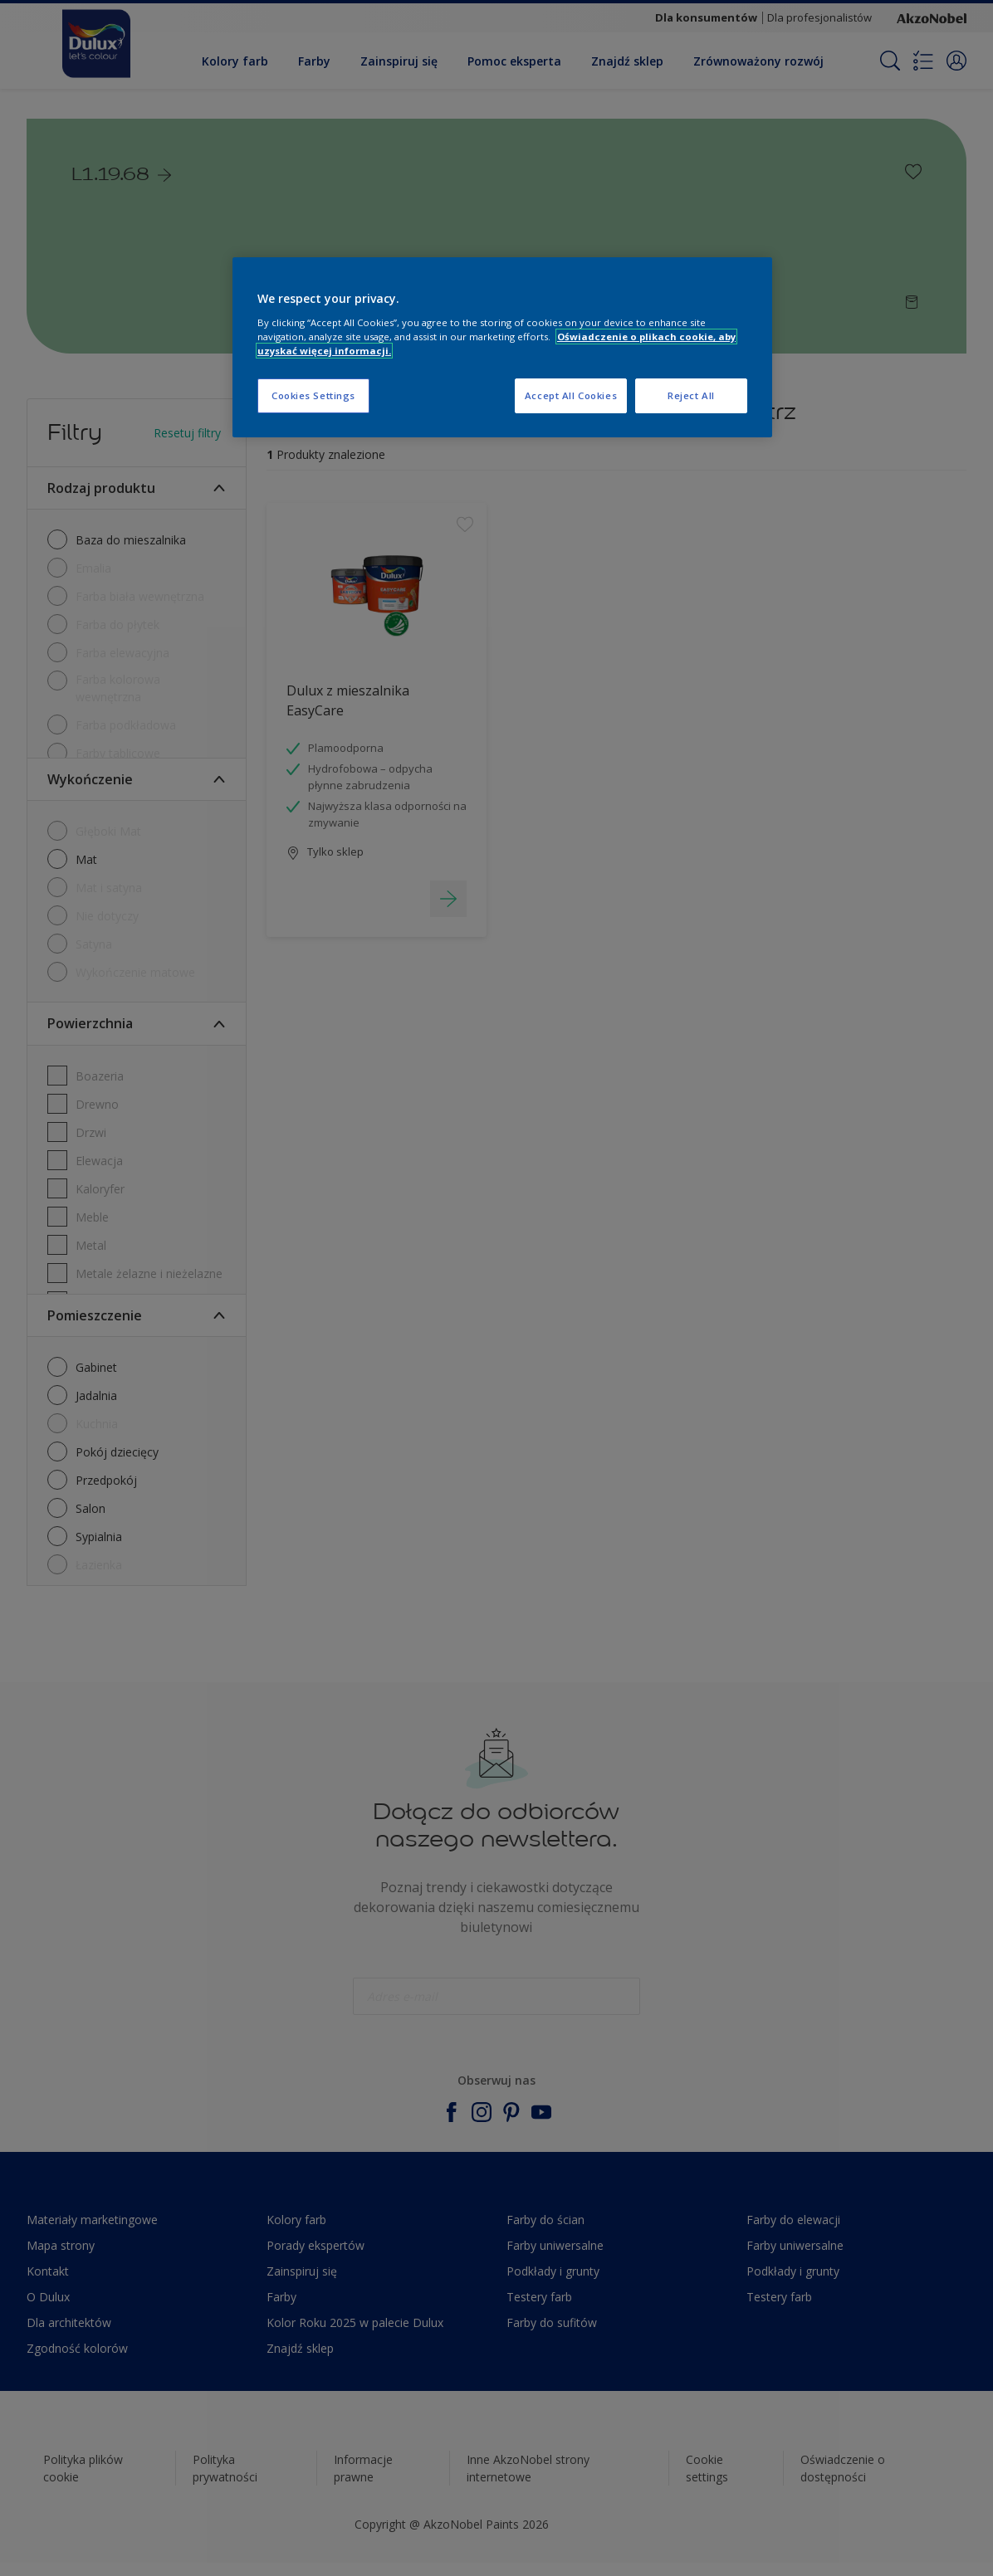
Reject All (691, 395)
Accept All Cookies (571, 395)
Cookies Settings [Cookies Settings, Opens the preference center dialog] (313, 395)
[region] (502, 347)
